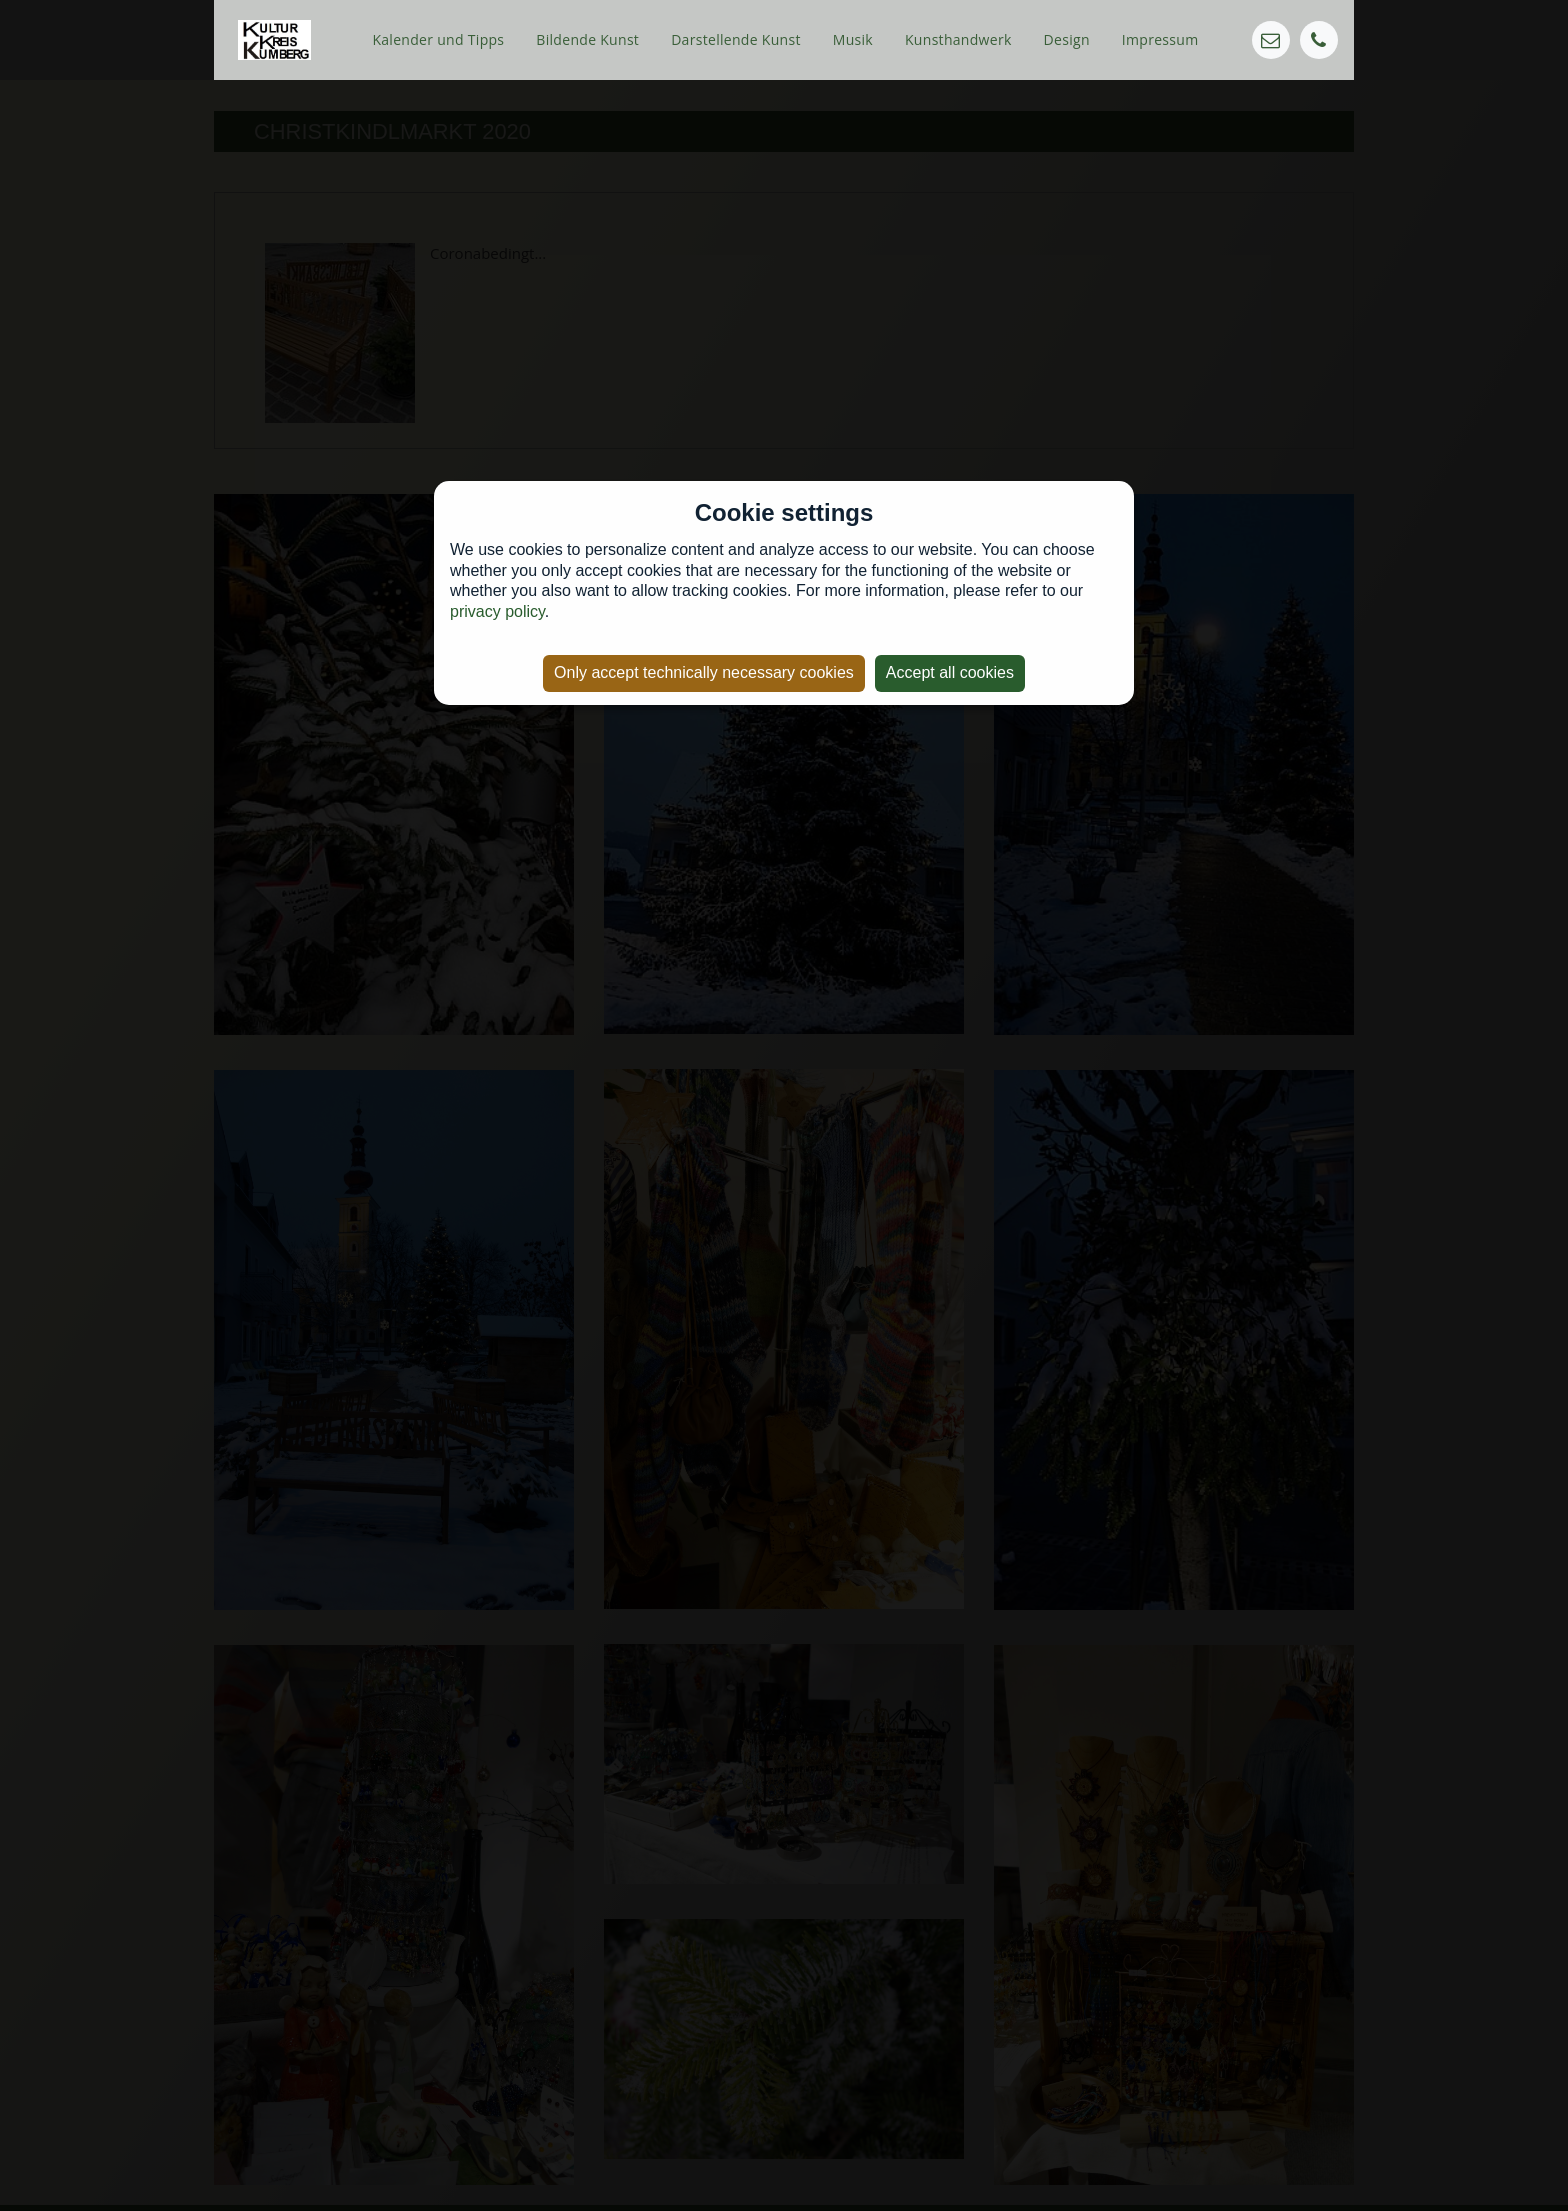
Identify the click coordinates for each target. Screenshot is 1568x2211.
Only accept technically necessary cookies (704, 672)
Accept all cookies (950, 672)
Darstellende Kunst (736, 39)
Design (1067, 39)
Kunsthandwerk (958, 39)
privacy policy (497, 611)
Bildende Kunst (587, 39)
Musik (853, 39)
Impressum (1160, 39)
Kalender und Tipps (438, 39)
